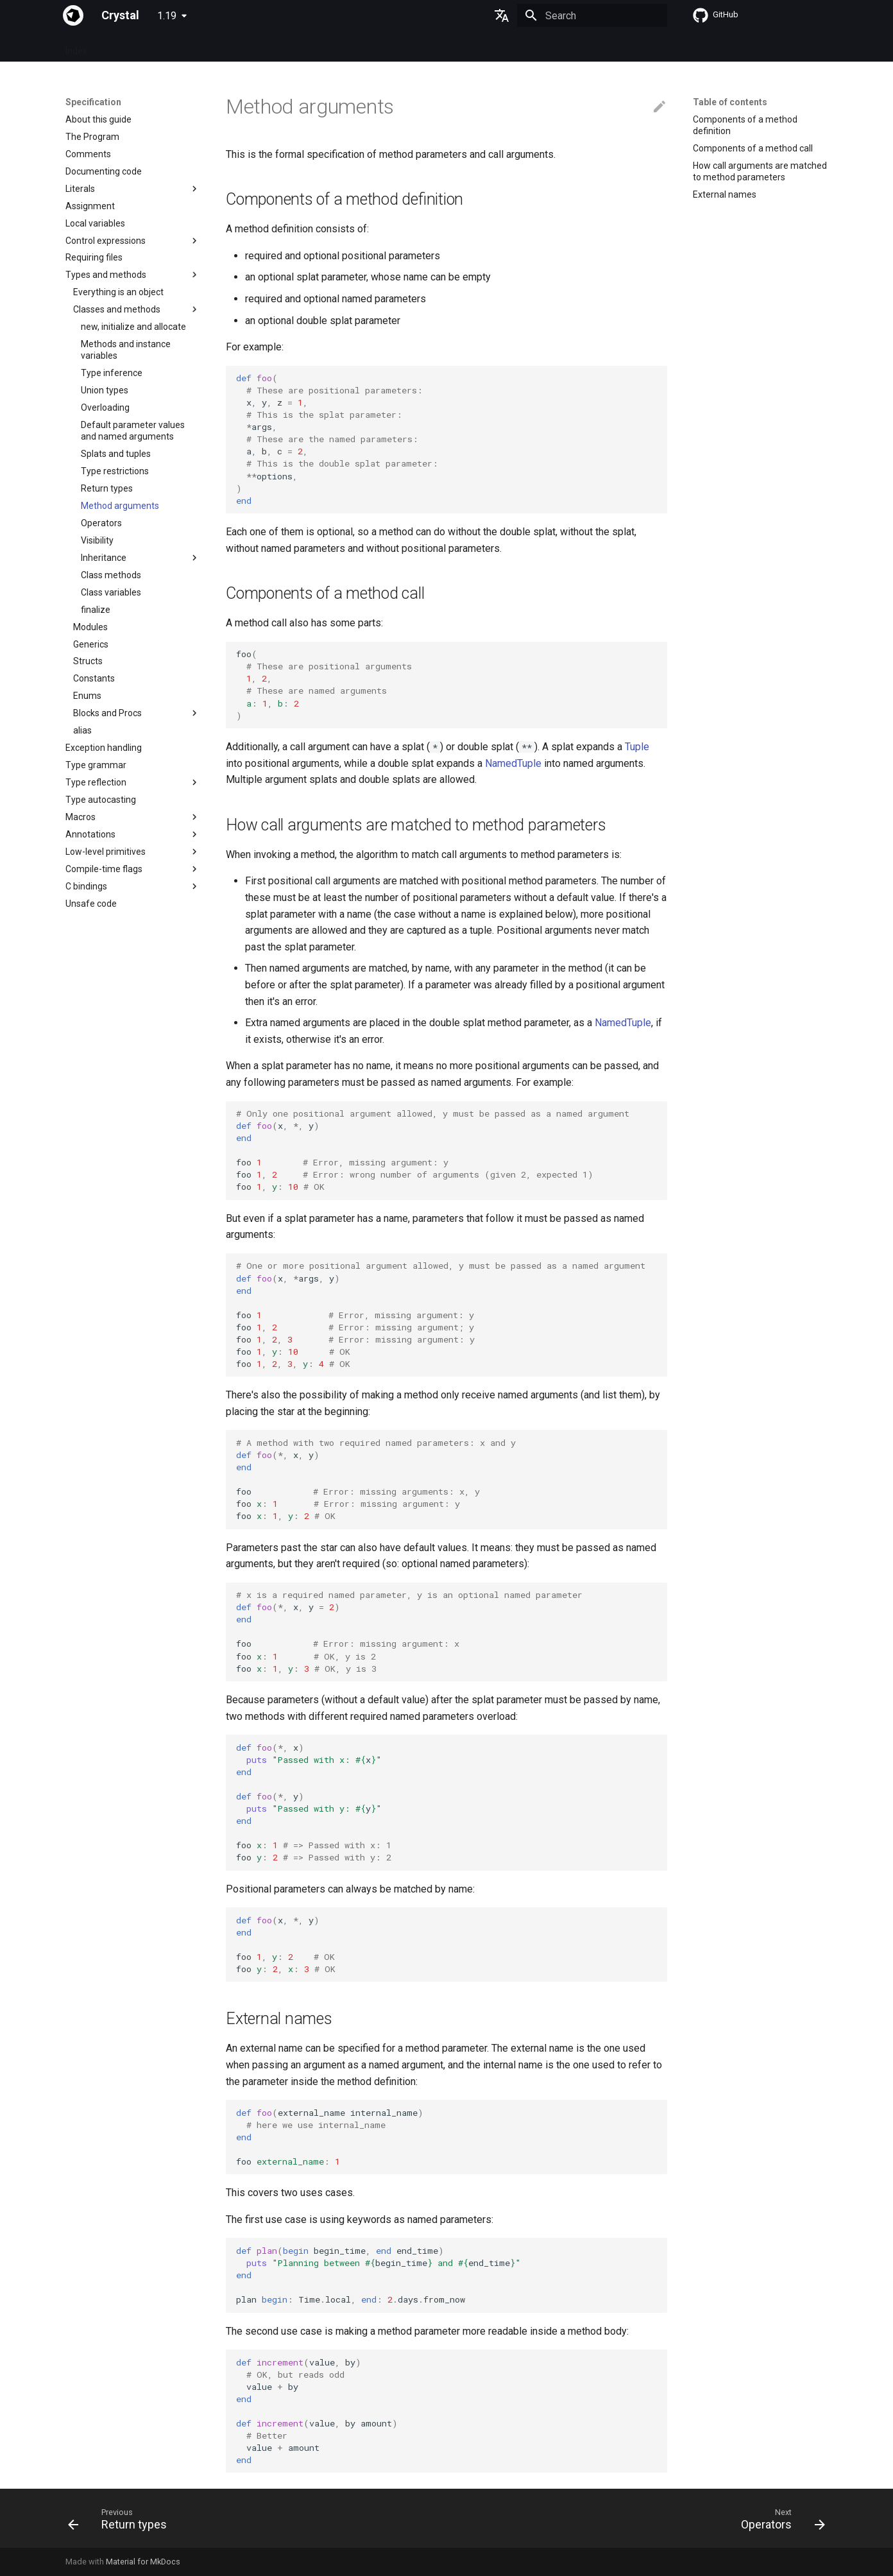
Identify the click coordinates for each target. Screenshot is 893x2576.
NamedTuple (513, 763)
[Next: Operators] (778, 2522)
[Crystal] (73, 15)
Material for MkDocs (143, 2561)
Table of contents (730, 102)
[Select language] (502, 15)
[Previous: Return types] (121, 2522)
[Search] (592, 15)
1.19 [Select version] (166, 16)
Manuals (281, 47)
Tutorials (231, 47)
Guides (184, 47)
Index (76, 47)
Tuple (637, 747)
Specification (129, 47)
